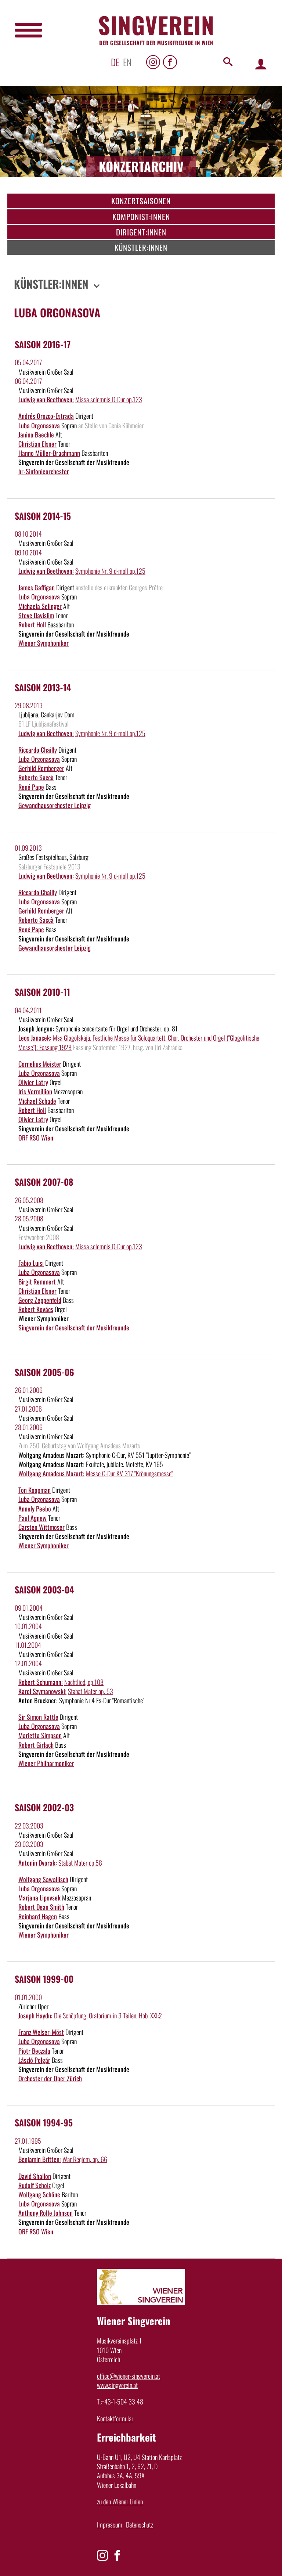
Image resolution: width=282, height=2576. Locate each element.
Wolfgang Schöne (39, 2194)
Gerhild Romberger (41, 768)
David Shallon (34, 2176)
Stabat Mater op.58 (80, 1862)
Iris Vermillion (35, 1091)
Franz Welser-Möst (41, 2032)
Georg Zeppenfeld (39, 1300)
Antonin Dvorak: (37, 1862)
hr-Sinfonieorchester (43, 471)
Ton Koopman (34, 1490)
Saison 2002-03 (44, 1807)
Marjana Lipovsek (39, 1897)
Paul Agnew (32, 1518)
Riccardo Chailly (37, 749)
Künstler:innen (141, 247)
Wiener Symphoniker (43, 643)
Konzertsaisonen (141, 200)
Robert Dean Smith (41, 1907)
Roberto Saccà (36, 777)
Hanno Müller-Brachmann (49, 453)
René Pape (31, 787)
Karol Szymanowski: (42, 1691)
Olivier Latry (33, 1082)
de (115, 62)
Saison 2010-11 (42, 991)
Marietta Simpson (40, 1735)
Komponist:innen (141, 216)
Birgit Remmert (37, 1281)
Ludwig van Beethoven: (46, 399)
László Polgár (34, 2060)
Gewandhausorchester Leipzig (54, 805)
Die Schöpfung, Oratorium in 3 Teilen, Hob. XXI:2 (108, 2015)
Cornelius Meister (39, 1064)
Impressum (109, 2524)
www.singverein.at (117, 2385)
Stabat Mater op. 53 (90, 1691)
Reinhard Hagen (37, 1916)
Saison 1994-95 (44, 2122)
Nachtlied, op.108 (84, 1682)
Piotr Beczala (34, 2051)
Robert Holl (32, 624)
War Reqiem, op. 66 (84, 2159)
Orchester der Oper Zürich (50, 2078)
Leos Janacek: (34, 1037)
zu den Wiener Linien (120, 2501)
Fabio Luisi (31, 1263)
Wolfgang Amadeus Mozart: (51, 1473)
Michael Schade (37, 1101)
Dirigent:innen (141, 232)
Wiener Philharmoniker (46, 1763)
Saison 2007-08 (44, 1181)
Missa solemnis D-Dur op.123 (108, 399)
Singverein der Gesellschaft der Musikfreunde (73, 1327)
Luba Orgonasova (39, 425)
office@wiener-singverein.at (128, 2376)
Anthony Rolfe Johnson (45, 2212)
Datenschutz (139, 2524)
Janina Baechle (36, 434)
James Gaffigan (36, 587)
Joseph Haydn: (35, 2015)
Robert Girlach (36, 1745)
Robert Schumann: (40, 1682)
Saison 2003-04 (44, 1589)
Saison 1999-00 (44, 1978)
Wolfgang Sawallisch (43, 1879)
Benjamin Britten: (39, 2159)
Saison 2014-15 (43, 515)
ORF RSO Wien (35, 1137)
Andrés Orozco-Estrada (46, 416)
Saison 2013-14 (43, 687)
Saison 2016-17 (42, 344)
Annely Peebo (34, 1508)
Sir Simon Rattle (38, 1717)
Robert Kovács (35, 1309)
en (127, 62)
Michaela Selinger (40, 606)
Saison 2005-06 (44, 1372)
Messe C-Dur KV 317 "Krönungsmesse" (129, 1473)
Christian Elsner (37, 443)
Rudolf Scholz (34, 2185)
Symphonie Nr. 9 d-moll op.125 (110, 571)
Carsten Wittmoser (41, 1527)
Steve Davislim (36, 615)
